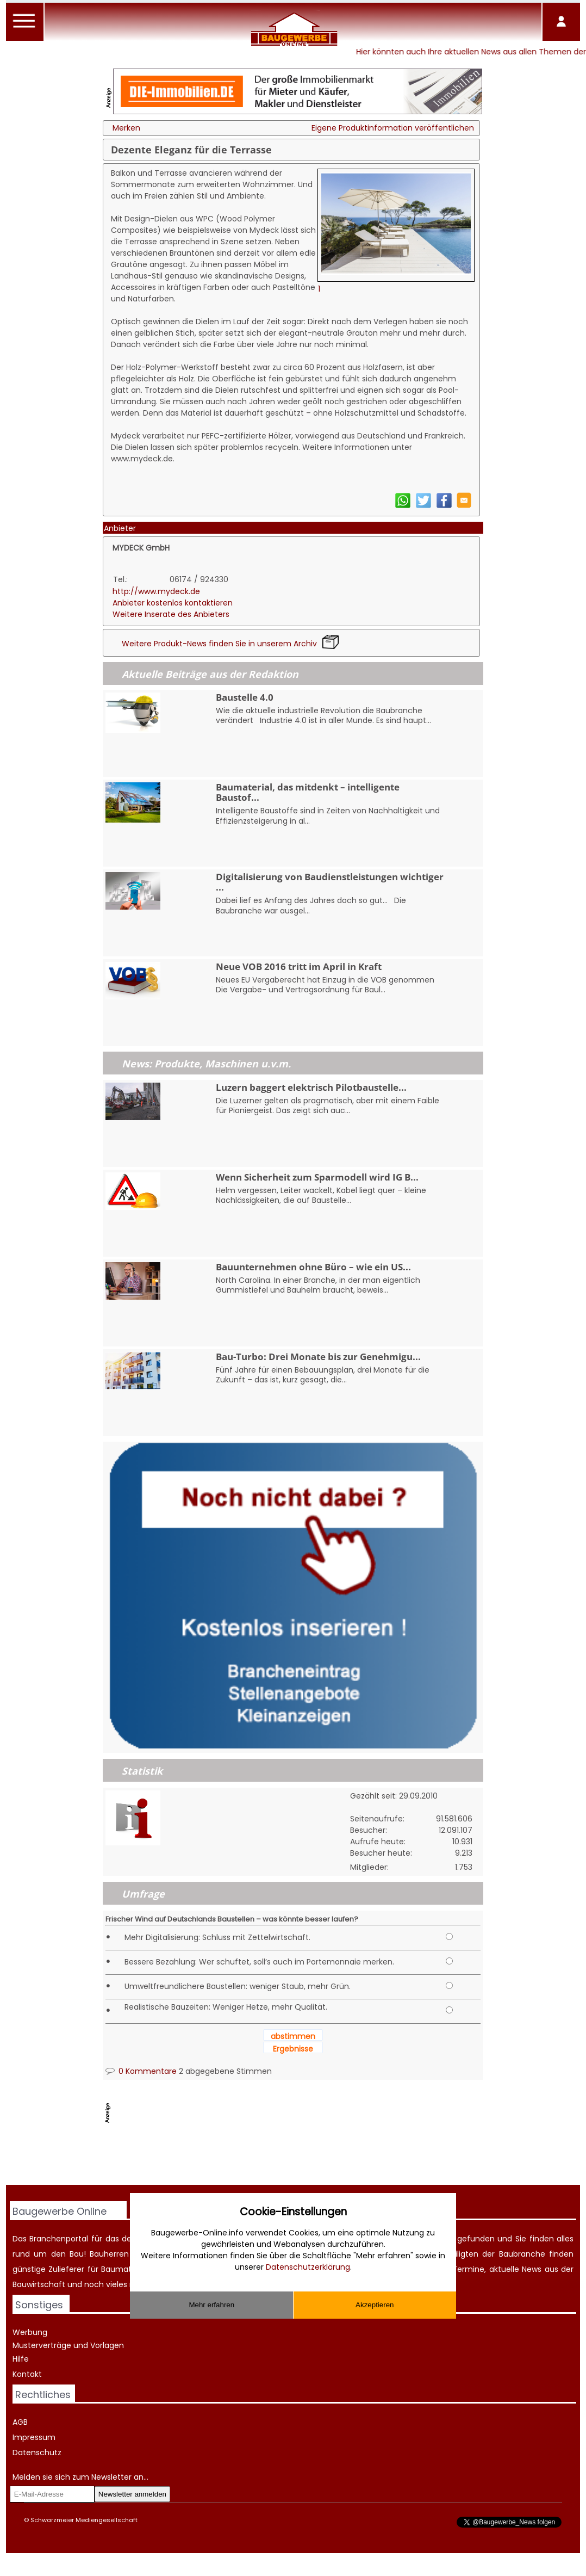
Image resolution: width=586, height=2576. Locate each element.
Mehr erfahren (211, 2305)
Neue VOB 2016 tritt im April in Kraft (299, 966)
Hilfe (21, 2358)
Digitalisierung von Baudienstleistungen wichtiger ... (330, 881)
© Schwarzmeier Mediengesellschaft (81, 2520)
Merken (126, 127)
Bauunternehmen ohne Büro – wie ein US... (313, 1267)
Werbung (30, 2332)
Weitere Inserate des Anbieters (171, 614)
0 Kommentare (141, 2071)
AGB (20, 2422)
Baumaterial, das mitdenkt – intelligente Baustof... (308, 792)
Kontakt (27, 2374)
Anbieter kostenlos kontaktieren (173, 602)
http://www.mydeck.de (156, 591)
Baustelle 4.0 (244, 697)
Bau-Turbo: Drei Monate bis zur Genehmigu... (318, 1356)
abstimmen (293, 2036)
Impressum (34, 2437)
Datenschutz (37, 2452)
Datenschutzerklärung (308, 2267)
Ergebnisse (293, 2048)
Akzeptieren (375, 2305)
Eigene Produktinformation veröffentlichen (392, 127)
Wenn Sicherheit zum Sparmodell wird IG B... (317, 1177)
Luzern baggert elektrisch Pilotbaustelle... (311, 1087)
